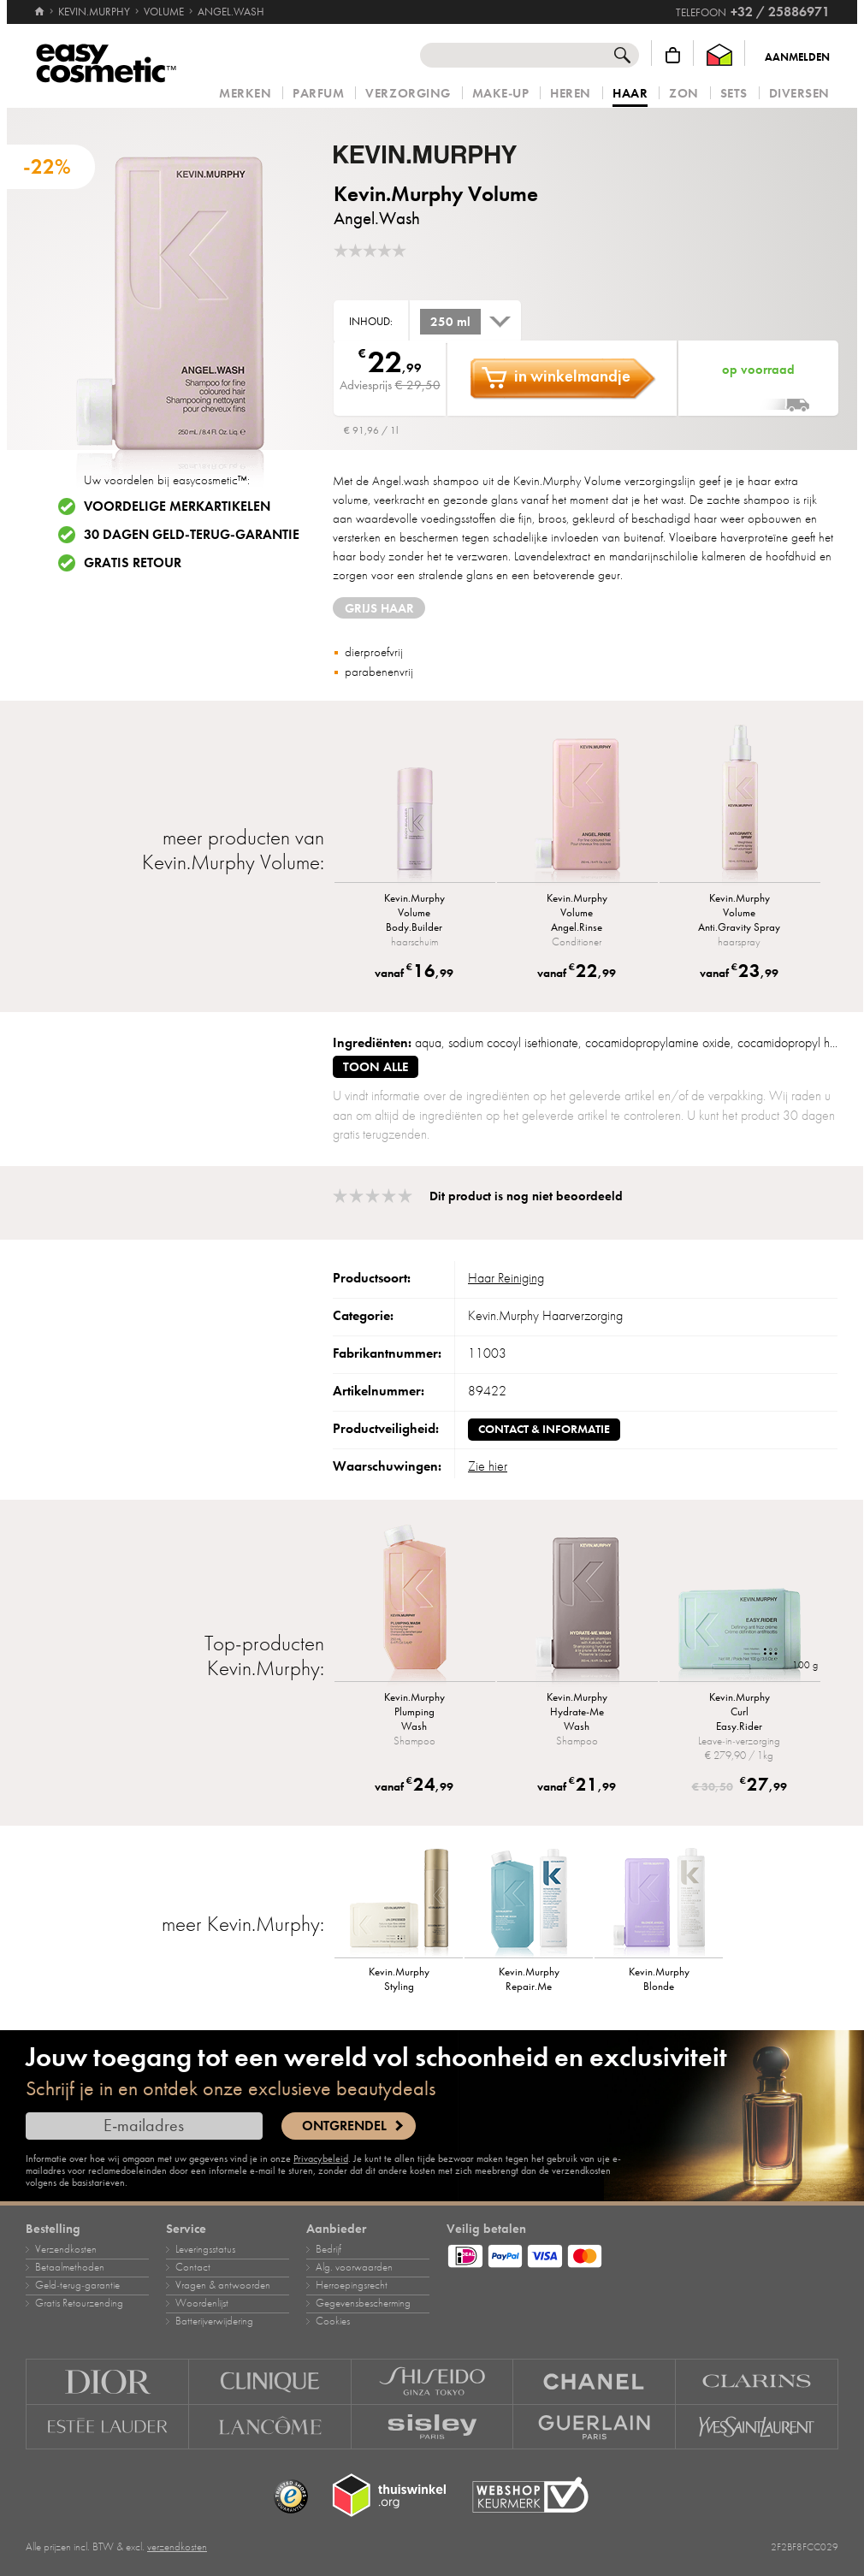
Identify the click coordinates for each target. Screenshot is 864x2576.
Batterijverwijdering (214, 2321)
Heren (570, 93)
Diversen (799, 93)
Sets (734, 93)
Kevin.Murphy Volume (436, 194)
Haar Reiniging (506, 1278)
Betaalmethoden (69, 2267)
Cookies (333, 2321)
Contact (192, 2267)
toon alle (375, 1067)
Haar (630, 94)
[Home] (39, 4)
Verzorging (407, 93)
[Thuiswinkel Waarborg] (719, 55)
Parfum (318, 93)
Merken (245, 93)
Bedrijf (328, 2249)
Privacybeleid (320, 2158)
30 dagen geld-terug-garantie (191, 534)
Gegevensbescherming (363, 2303)
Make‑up (501, 93)
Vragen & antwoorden (222, 2285)
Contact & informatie (544, 1429)
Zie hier (487, 1466)
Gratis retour (132, 562)
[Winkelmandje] (673, 55)
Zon (684, 93)
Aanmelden (797, 57)
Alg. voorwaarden (354, 2267)
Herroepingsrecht (352, 2285)
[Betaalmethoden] (642, 2253)
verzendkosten (177, 2547)
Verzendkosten (66, 2249)
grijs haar (379, 608)
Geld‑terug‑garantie (77, 2285)
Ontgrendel (344, 2126)
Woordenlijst (201, 2303)
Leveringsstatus (205, 2249)
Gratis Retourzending (79, 2303)
